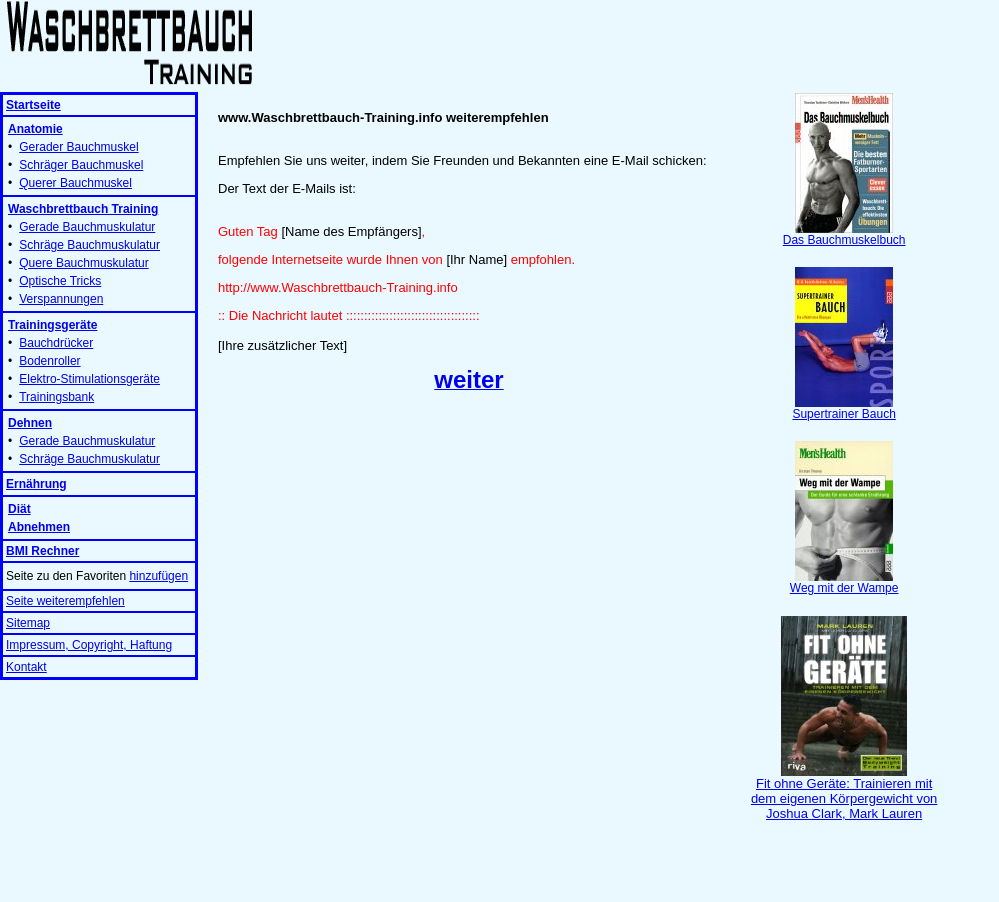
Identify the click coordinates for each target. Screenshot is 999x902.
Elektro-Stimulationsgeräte (89, 379)
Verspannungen (61, 299)
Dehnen (30, 423)
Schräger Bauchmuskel (81, 165)
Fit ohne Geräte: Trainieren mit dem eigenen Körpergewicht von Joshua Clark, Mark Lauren (844, 792)
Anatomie (35, 129)
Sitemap (28, 623)
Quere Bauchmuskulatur (83, 263)
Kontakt (26, 667)
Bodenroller (49, 361)
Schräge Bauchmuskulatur (89, 245)
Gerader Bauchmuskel (78, 147)
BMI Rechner (42, 551)
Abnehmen (39, 527)
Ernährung (36, 484)
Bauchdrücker (56, 343)
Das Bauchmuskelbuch (844, 234)
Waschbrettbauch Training (83, 209)
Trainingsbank (56, 397)
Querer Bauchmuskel (75, 183)
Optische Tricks (60, 281)
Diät (19, 509)
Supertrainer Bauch (843, 408)
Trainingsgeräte (52, 325)
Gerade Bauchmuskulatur (87, 227)
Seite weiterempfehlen (65, 601)
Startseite (33, 105)
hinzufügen (158, 576)
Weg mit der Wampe (844, 582)
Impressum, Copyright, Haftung (89, 645)
